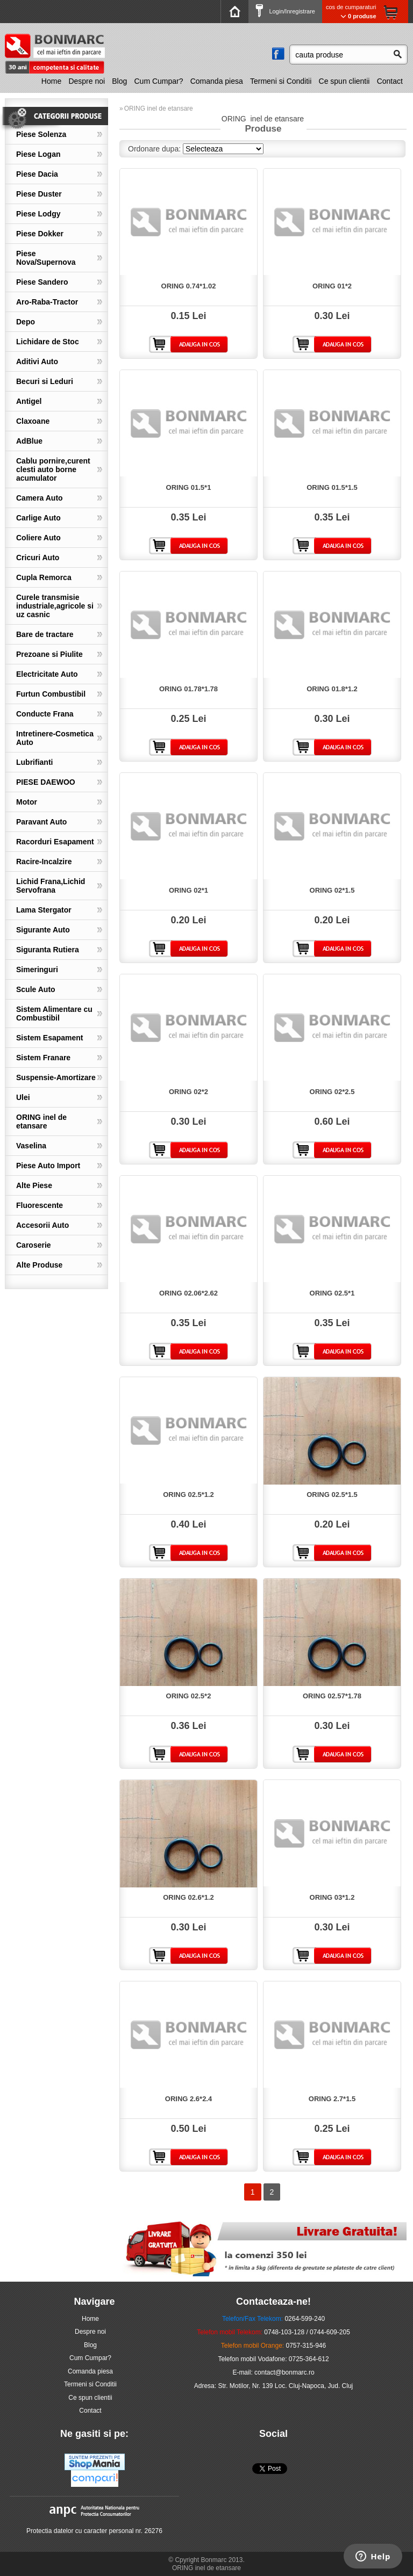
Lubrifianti (34, 762)
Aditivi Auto (37, 361)
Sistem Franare (43, 1057)
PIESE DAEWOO (45, 782)
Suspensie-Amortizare (56, 1077)
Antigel (28, 401)
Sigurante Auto (43, 929)
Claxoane (32, 421)
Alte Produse (39, 1265)
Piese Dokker (39, 233)
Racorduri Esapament (55, 841)
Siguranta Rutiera (47, 949)
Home (51, 81)
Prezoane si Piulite (49, 654)
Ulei (23, 1097)
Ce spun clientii (344, 81)
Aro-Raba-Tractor (47, 302)
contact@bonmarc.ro (284, 2372)
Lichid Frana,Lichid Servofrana (50, 885)
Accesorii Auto (42, 1225)
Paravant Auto (41, 821)
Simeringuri (37, 969)
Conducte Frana (45, 714)
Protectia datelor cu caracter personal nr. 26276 (94, 2531)
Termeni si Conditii (280, 81)
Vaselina (31, 1145)
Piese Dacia (37, 174)
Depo (25, 321)
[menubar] (224, 81)
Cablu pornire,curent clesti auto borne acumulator (53, 469)
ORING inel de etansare (41, 1121)
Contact (390, 81)
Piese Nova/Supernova (45, 257)
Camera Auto (39, 498)
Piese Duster (39, 194)
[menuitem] (53, 81)
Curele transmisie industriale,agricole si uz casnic (55, 606)
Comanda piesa (216, 81)
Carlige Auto (38, 517)
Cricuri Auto (37, 557)
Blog (119, 81)
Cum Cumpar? (158, 81)
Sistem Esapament (49, 1037)
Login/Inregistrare (285, 11)
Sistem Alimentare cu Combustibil (54, 1013)
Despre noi (86, 81)
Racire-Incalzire (44, 861)
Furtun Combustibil (51, 694)
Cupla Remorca (44, 577)
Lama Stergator (44, 910)
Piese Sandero (42, 282)
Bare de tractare (45, 634)
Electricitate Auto (47, 674)
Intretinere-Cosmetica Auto (55, 738)
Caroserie (33, 1245)
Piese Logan (38, 154)
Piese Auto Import (48, 1165)
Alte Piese (34, 1185)
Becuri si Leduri (44, 381)
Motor (26, 802)
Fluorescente (39, 1205)
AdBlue (29, 441)
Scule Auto (35, 989)
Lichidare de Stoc (47, 341)
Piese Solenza (41, 134)
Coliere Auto (38, 537)
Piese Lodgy (38, 213)
